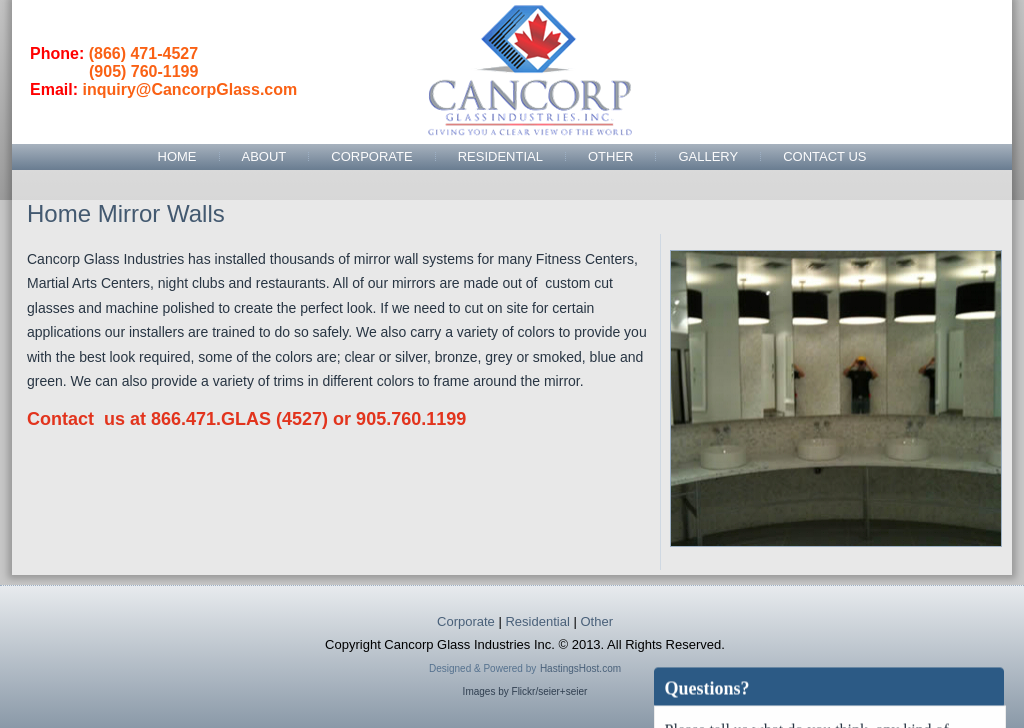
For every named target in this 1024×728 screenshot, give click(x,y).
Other (611, 156)
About (264, 156)
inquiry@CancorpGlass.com (189, 89)
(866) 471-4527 (143, 53)
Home (177, 156)
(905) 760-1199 (143, 71)
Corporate (371, 156)
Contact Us (824, 156)
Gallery (708, 156)
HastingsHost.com (580, 668)
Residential (500, 156)
